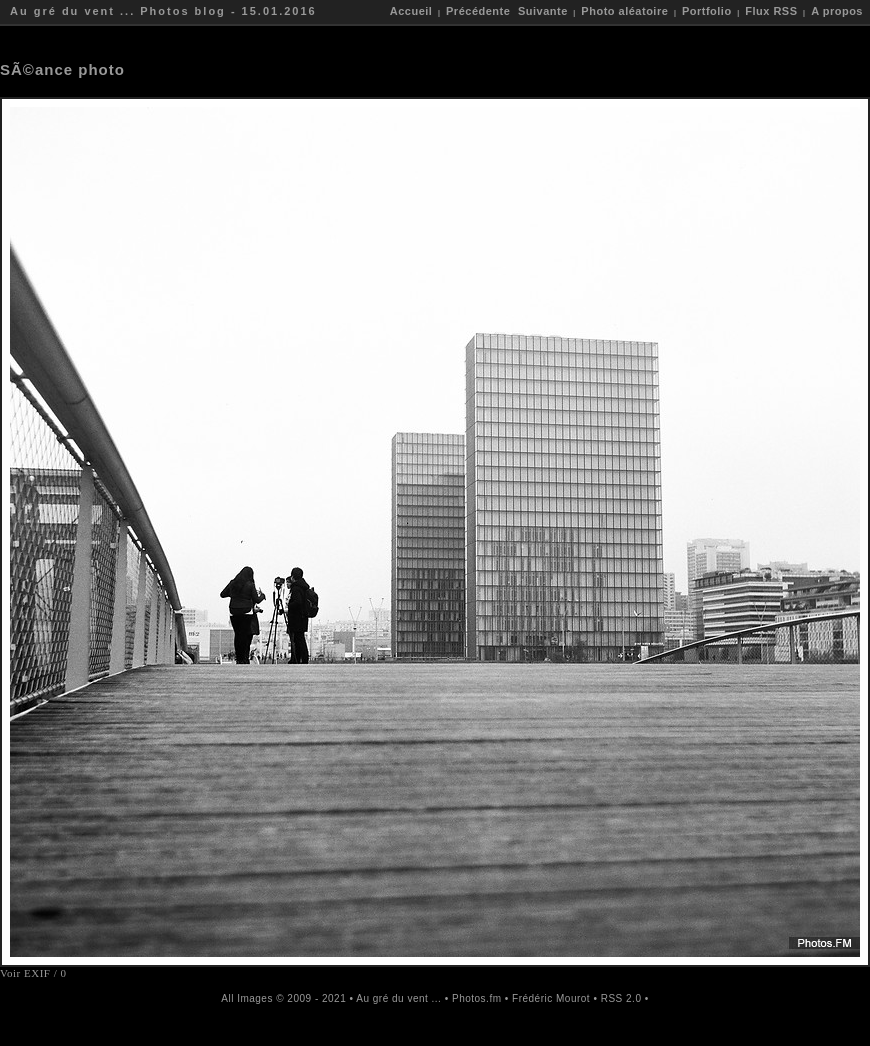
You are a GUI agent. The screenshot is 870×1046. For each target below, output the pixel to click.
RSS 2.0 (621, 998)
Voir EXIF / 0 (33, 973)
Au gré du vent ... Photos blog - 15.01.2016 (163, 11)
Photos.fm (477, 998)
